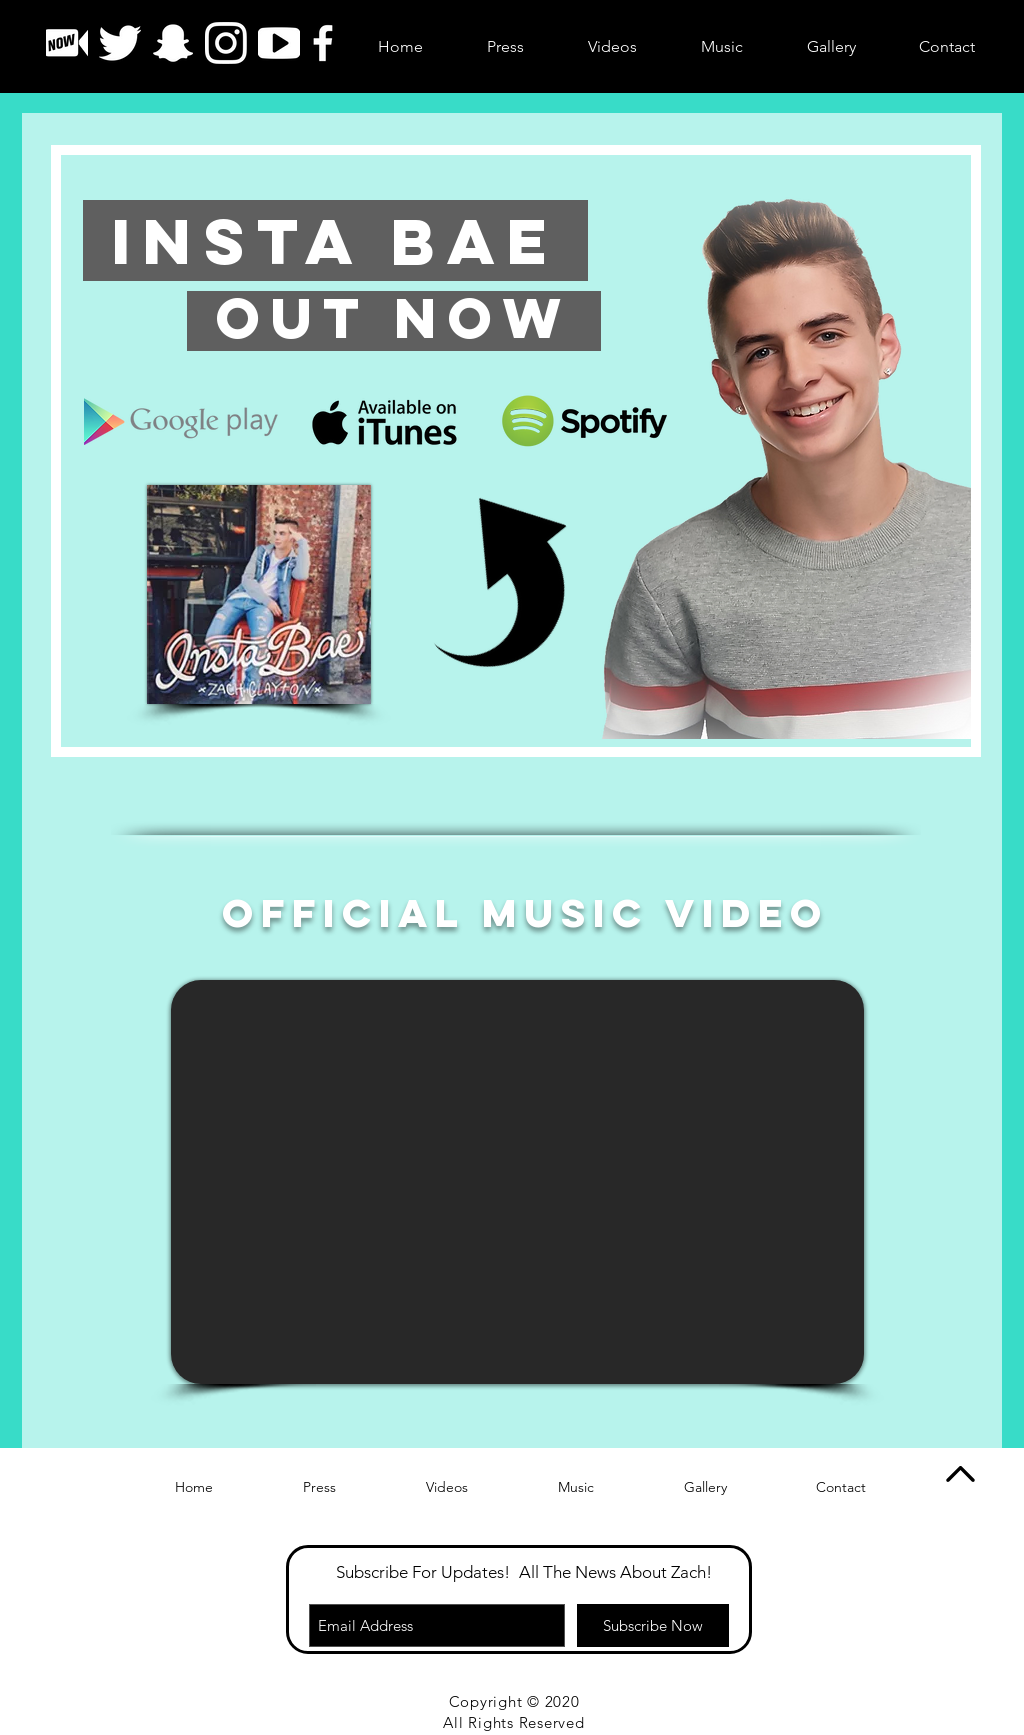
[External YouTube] (517, 1182)
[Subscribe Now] (653, 1625)
